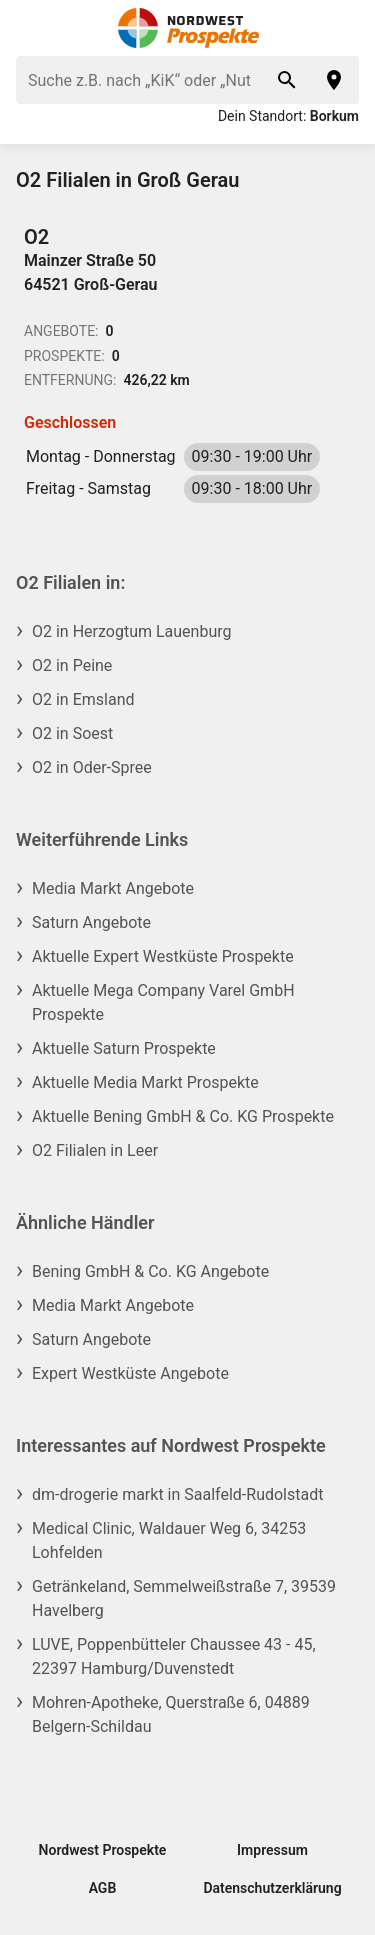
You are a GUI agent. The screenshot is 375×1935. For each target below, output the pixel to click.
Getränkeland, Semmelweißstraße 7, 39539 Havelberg (184, 1598)
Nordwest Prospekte (103, 1850)
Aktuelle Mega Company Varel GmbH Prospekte (163, 1002)
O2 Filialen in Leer (95, 1150)
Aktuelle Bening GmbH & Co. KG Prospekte (183, 1116)
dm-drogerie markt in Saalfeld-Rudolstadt (177, 1494)
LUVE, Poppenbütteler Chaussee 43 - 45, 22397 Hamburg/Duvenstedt (174, 1656)
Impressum (272, 1850)
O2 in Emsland (83, 699)
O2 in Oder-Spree (92, 767)
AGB (103, 1888)
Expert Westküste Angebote (130, 1373)
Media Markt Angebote (113, 888)
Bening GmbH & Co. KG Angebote (150, 1271)
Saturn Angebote (91, 922)
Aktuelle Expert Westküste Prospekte (163, 956)
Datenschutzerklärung (272, 1888)
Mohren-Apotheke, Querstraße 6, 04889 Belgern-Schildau (171, 1714)
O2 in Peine (72, 665)
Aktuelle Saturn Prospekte (124, 1048)
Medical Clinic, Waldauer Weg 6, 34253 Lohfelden (169, 1540)
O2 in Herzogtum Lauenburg (131, 631)
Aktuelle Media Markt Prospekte (145, 1082)
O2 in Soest (72, 733)
